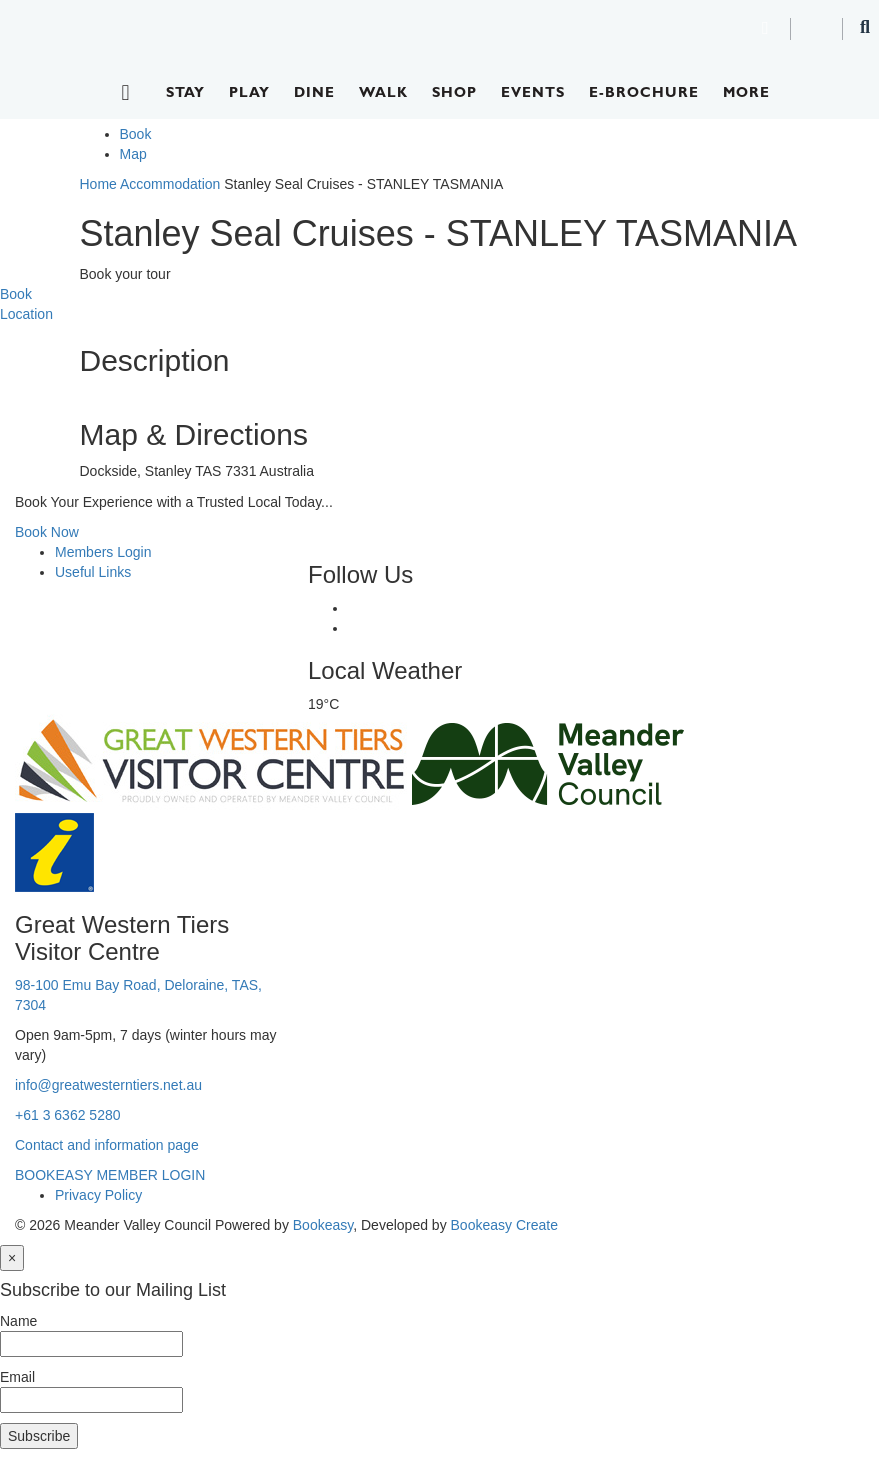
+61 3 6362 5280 (68, 1115)
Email (17, 1377)
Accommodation (170, 184)
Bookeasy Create (504, 1225)
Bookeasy (323, 1225)
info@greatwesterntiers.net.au (108, 1085)
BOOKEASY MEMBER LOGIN (110, 1175)
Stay (185, 92)
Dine (314, 92)
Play (249, 92)
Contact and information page (107, 1145)
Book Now (47, 532)
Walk (383, 92)
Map (133, 154)
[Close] (12, 1258)
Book (136, 134)
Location (26, 314)
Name (18, 1321)
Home (98, 184)
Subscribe (39, 1436)
